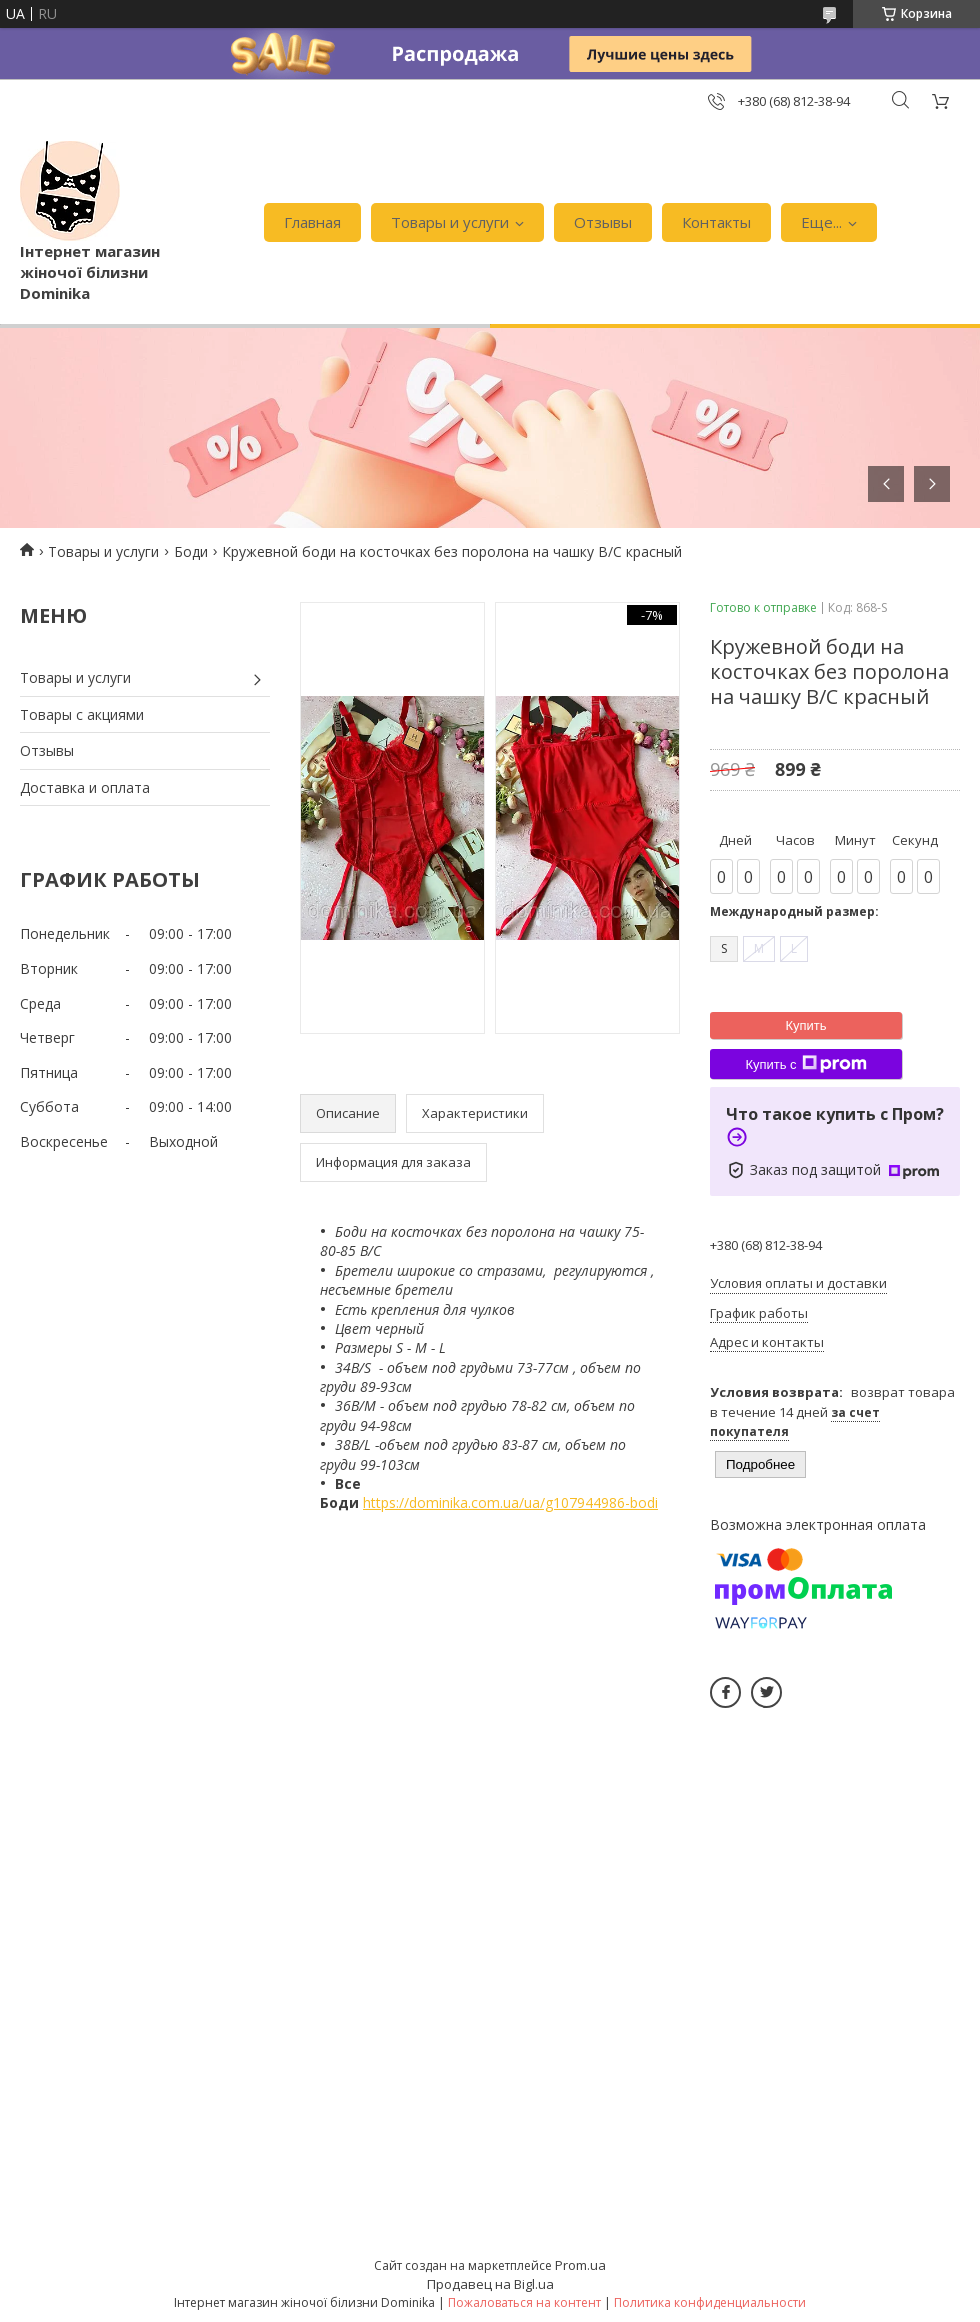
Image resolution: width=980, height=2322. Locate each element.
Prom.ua (580, 2265)
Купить (805, 1025)
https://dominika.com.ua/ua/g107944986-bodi (510, 1502)
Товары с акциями (82, 714)
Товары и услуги (450, 222)
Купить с (805, 1064)
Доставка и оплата (85, 787)
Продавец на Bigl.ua (490, 2284)
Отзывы (603, 222)
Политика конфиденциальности (710, 2302)
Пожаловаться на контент (524, 2302)
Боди (191, 551)
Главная (312, 222)
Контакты (716, 222)
